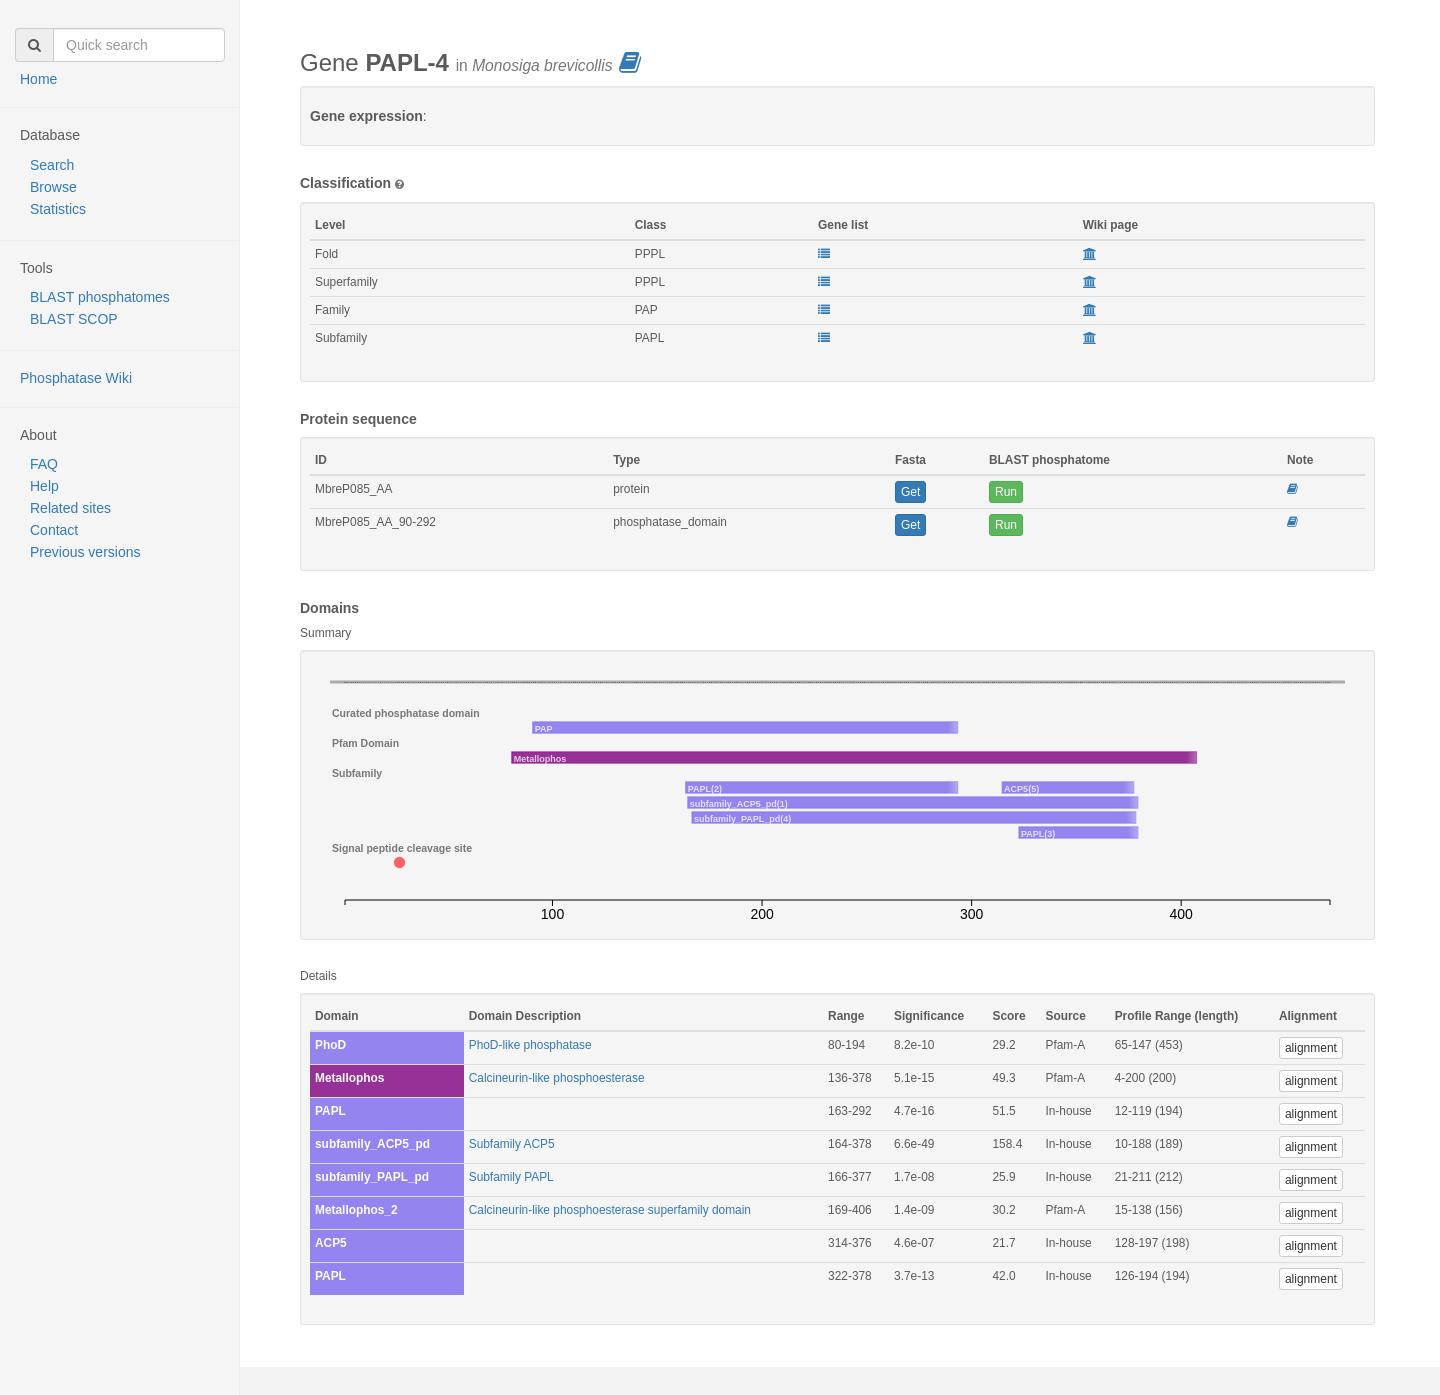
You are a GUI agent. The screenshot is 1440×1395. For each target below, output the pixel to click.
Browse (53, 187)
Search (52, 165)
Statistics (58, 209)
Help (44, 486)
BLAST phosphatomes (100, 297)
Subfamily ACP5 (512, 1144)
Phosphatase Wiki (76, 378)
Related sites (70, 508)
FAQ (44, 464)
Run (1006, 492)
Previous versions (85, 552)
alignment (1311, 1048)
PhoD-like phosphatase (530, 1045)
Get (910, 492)
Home (38, 79)
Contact (54, 530)
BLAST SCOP (74, 319)
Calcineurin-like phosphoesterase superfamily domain (610, 1210)
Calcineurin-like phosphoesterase (557, 1078)
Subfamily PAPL (511, 1177)
